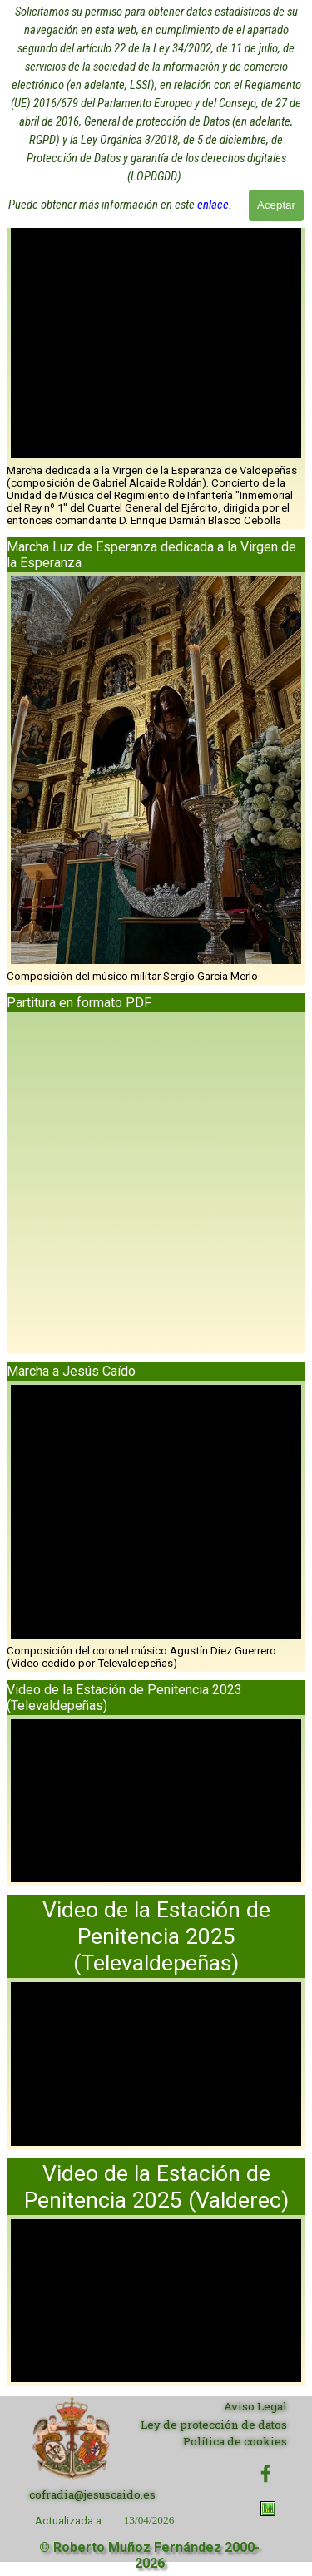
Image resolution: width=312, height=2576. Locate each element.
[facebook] (265, 2473)
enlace (213, 176)
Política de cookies (235, 2441)
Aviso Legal (255, 2406)
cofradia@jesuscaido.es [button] (92, 2494)
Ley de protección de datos (214, 2424)
